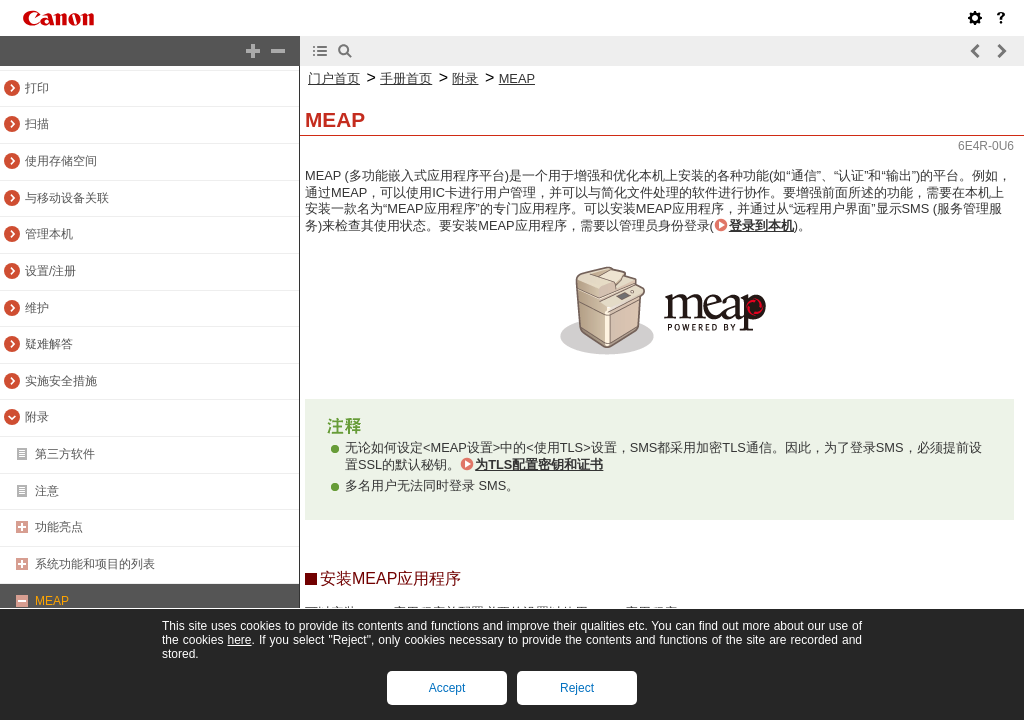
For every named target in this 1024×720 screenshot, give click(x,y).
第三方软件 (65, 454)
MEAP (52, 601)
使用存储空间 (61, 161)
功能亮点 (59, 527)
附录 (37, 417)
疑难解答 (49, 344)
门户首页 (334, 78)
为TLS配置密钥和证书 (539, 464)
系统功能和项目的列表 (95, 564)
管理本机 (49, 234)
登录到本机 (761, 225)
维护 (37, 308)
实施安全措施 (61, 381)
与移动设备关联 (67, 198)
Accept (447, 688)
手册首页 (406, 78)
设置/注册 (50, 271)
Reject (577, 688)
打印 (37, 88)
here (239, 640)
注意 (47, 491)
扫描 (37, 124)
